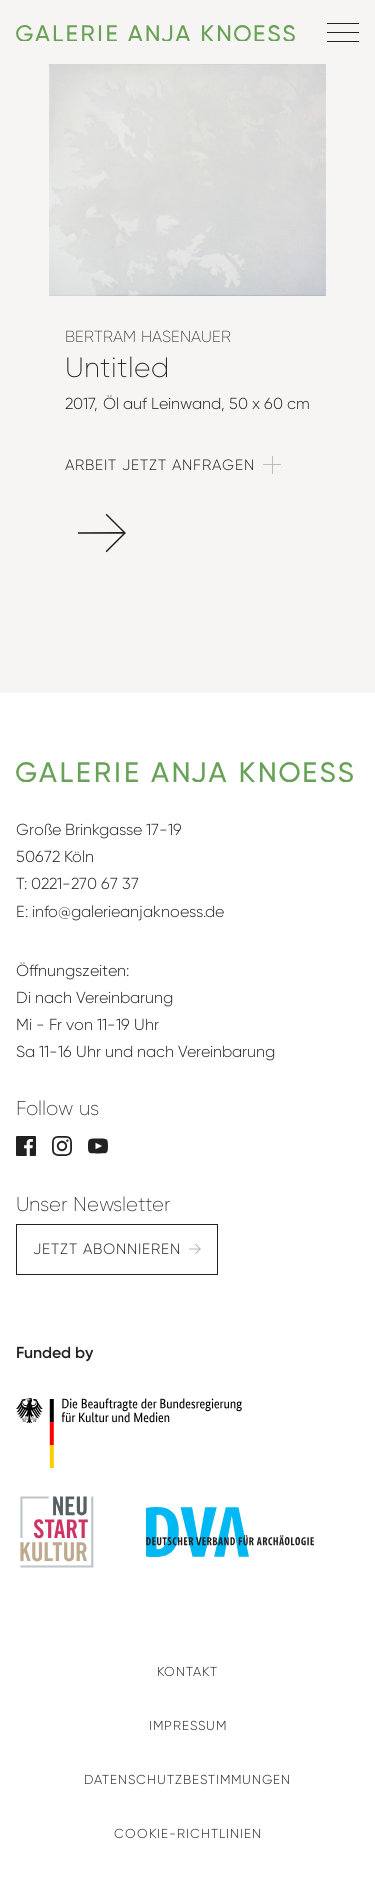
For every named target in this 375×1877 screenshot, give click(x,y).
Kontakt (187, 1671)
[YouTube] (98, 1144)
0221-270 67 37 (85, 883)
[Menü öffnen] (343, 32)
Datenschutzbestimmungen (187, 1779)
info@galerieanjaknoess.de (128, 911)
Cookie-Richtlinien (188, 1833)
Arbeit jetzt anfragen (160, 465)
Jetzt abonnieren (107, 1249)
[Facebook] (26, 1144)
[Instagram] (62, 1144)
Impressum (188, 1725)
